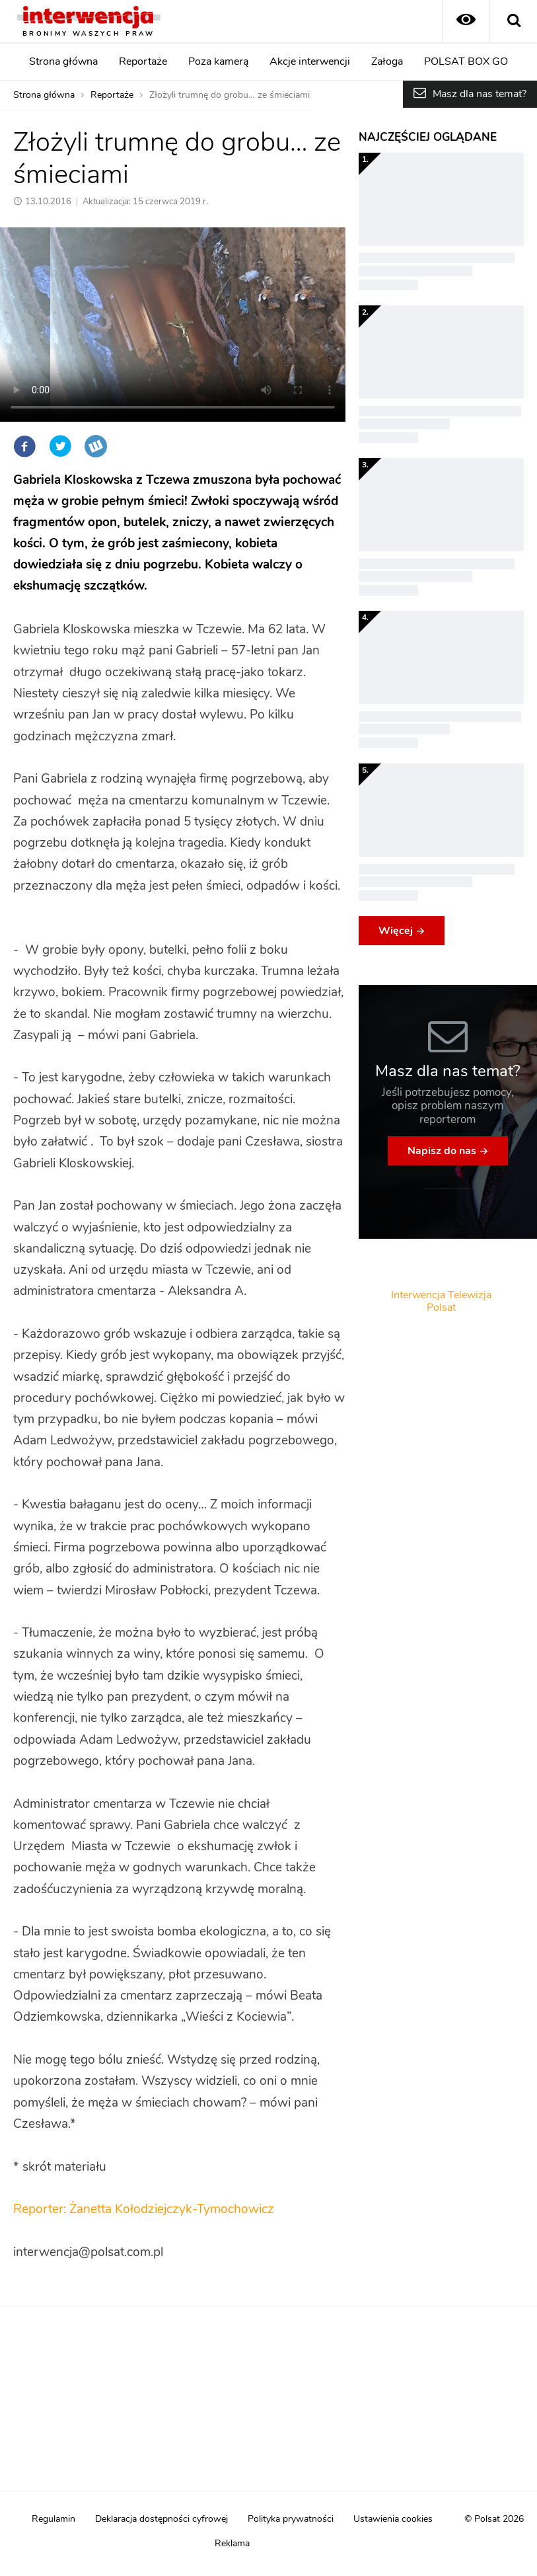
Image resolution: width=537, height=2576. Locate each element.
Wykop (96, 446)
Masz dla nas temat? (479, 94)
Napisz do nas (442, 1151)
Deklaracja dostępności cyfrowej (161, 2519)
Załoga (387, 61)
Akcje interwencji (309, 61)
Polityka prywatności (291, 2519)
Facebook (24, 446)
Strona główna (63, 61)
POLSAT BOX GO (466, 61)
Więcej (395, 930)
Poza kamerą (218, 61)
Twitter (60, 446)
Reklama (232, 2543)
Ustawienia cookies (393, 2519)
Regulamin (53, 2519)
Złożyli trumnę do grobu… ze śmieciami (229, 95)
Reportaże (143, 61)
